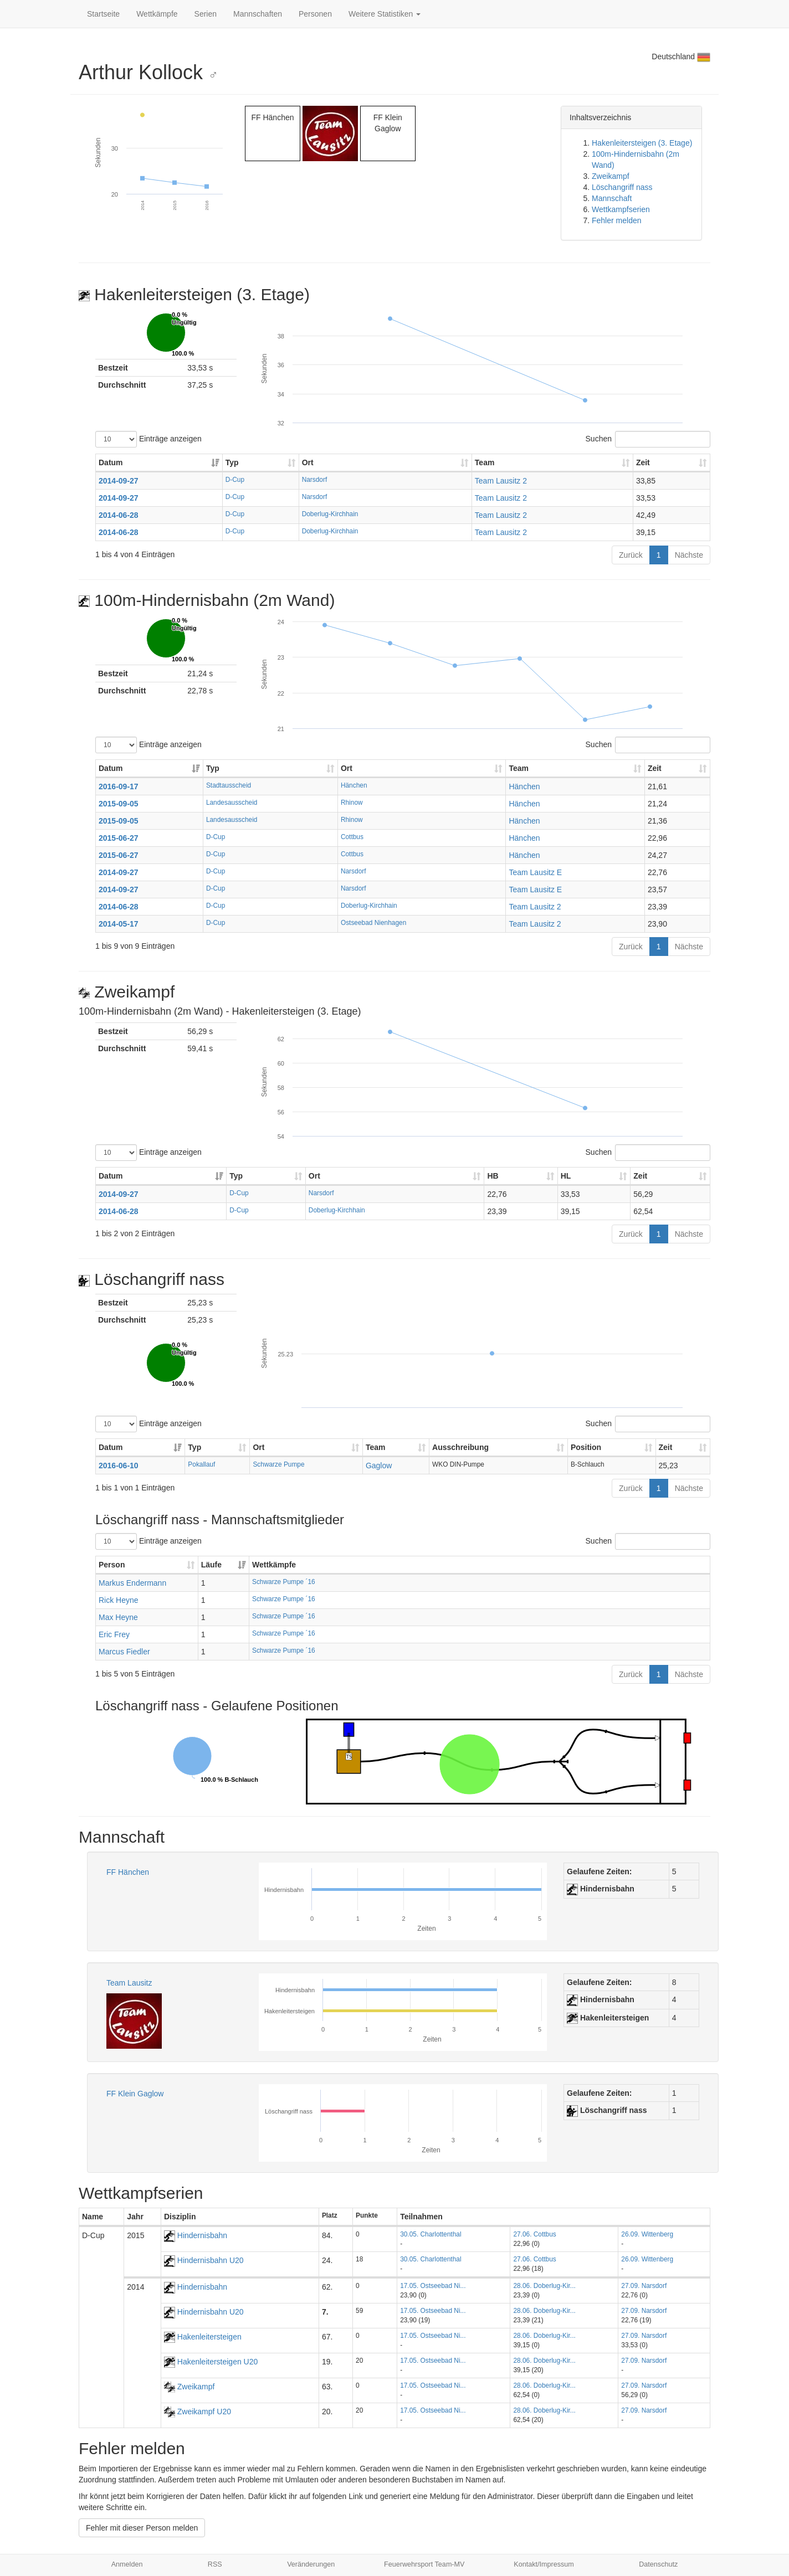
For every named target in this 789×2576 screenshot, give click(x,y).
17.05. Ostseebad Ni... (432, 2286)
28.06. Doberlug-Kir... (544, 2286)
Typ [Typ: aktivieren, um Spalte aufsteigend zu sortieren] (232, 462)
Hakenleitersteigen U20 (211, 2361)
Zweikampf (610, 176)
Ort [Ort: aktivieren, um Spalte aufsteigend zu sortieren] (308, 462)
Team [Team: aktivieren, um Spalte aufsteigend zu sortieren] (485, 462)
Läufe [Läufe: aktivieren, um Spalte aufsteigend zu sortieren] (211, 1564)
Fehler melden (617, 220)
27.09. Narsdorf (644, 2286)
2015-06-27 (119, 838)
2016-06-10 (119, 1465)
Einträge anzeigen (148, 439)
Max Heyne (118, 1617)
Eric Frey (114, 1634)
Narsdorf (314, 480)
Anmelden (127, 2564)
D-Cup (235, 480)
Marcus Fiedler (124, 1651)
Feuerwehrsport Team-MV (424, 2564)
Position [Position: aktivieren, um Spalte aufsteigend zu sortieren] (586, 1447)
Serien (205, 13)
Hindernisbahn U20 (204, 2260)
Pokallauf (201, 1464)
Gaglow (379, 1465)
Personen (315, 13)
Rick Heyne (119, 1600)
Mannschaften (257, 13)
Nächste (689, 555)
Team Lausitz (129, 1982)
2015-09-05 (119, 803)
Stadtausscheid (228, 785)
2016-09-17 (119, 786)
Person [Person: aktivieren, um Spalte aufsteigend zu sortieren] (112, 1564)
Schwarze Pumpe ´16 (283, 1582)
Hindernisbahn (195, 2235)
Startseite (103, 13)
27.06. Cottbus (534, 2234)
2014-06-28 (119, 515)
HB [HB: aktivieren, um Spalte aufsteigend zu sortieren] (492, 1175)
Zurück (631, 555)
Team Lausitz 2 (501, 480)
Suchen (648, 439)
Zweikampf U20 (197, 2411)
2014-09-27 (119, 480)
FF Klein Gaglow (134, 2093)
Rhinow (352, 802)
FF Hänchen (127, 1872)
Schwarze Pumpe (278, 1464)
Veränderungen (311, 2564)
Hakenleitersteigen (203, 2336)
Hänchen (354, 785)
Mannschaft (612, 198)
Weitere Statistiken (385, 13)
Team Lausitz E (535, 872)
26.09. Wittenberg (647, 2234)
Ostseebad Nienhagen (373, 923)
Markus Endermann (132, 1582)
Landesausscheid (232, 802)
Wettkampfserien (621, 209)
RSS (215, 2564)
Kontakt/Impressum (544, 2564)
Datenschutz (658, 2564)
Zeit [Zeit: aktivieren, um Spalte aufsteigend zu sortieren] (643, 462)
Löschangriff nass (622, 187)
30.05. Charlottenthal (430, 2234)
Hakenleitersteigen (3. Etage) (642, 142)
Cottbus (352, 837)
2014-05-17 (119, 923)
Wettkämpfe (156, 13)
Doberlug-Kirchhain (330, 514)
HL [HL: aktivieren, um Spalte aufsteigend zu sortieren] (566, 1175)
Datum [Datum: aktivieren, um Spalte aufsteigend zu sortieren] (111, 462)
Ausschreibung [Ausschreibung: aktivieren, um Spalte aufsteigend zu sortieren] (460, 1447)
